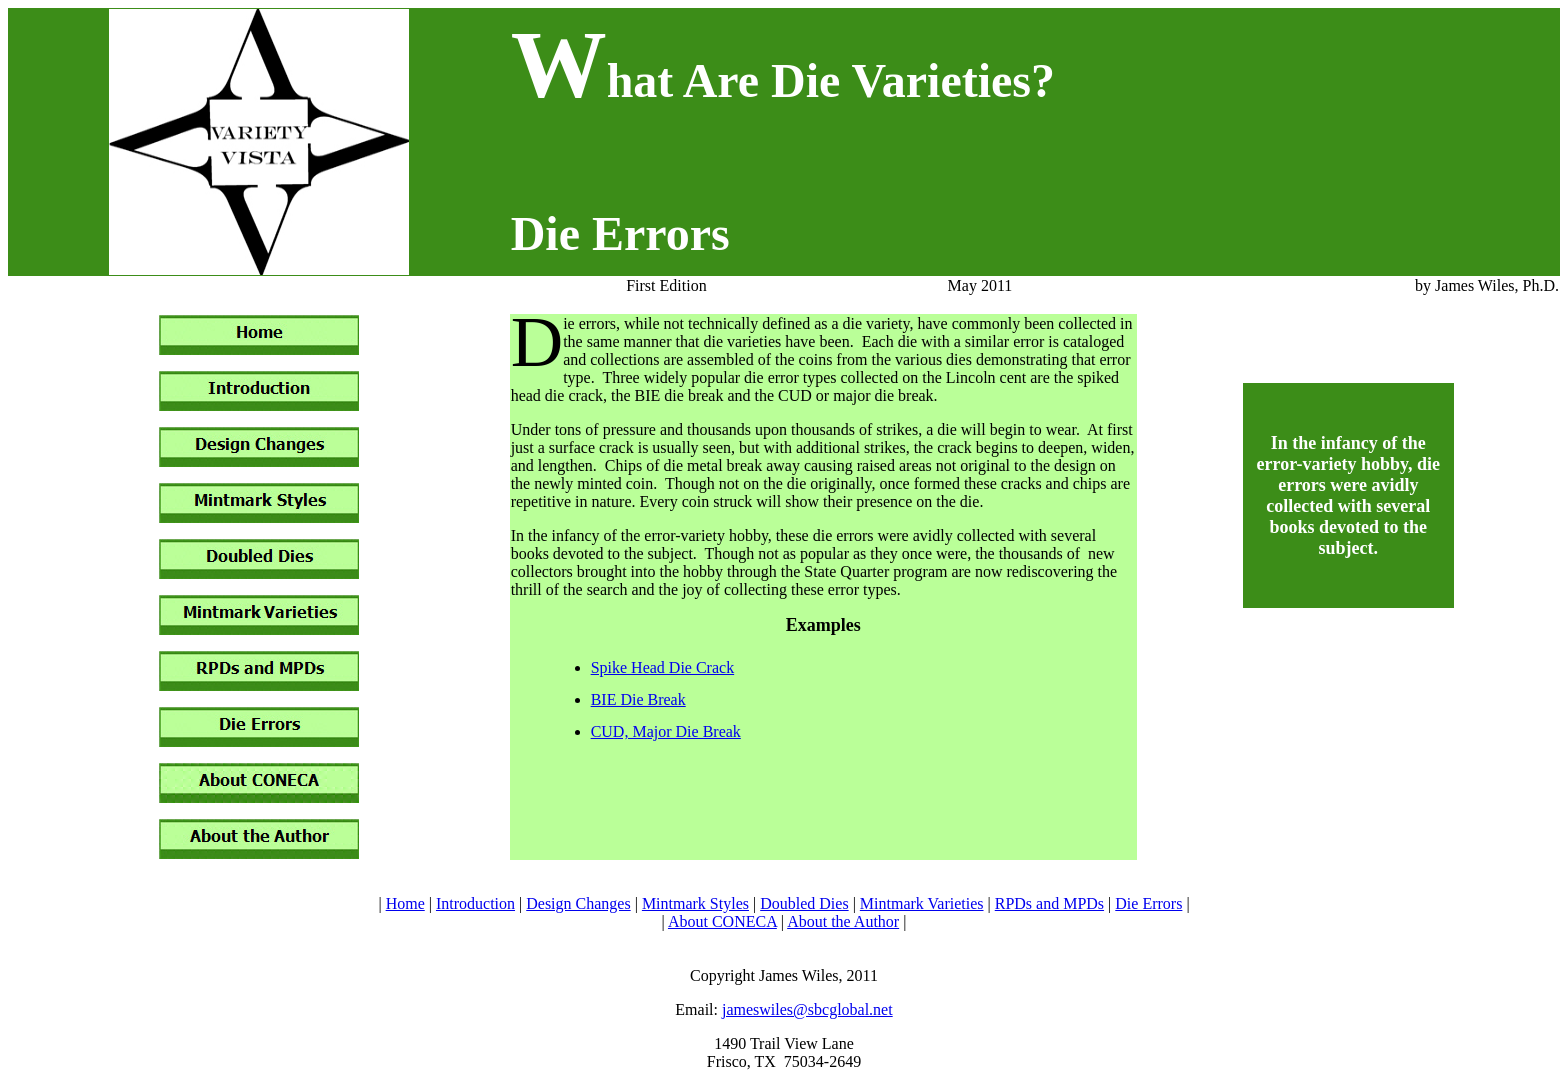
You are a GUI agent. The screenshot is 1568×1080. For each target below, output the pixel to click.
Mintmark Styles (695, 903)
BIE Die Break (638, 699)
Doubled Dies (804, 903)
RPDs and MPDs (1049, 903)
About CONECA (722, 921)
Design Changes (578, 903)
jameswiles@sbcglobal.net (807, 1009)
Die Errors (1148, 903)
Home (405, 903)
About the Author (843, 921)
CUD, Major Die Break (666, 731)
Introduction (475, 903)
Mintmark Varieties (922, 903)
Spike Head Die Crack (663, 667)
